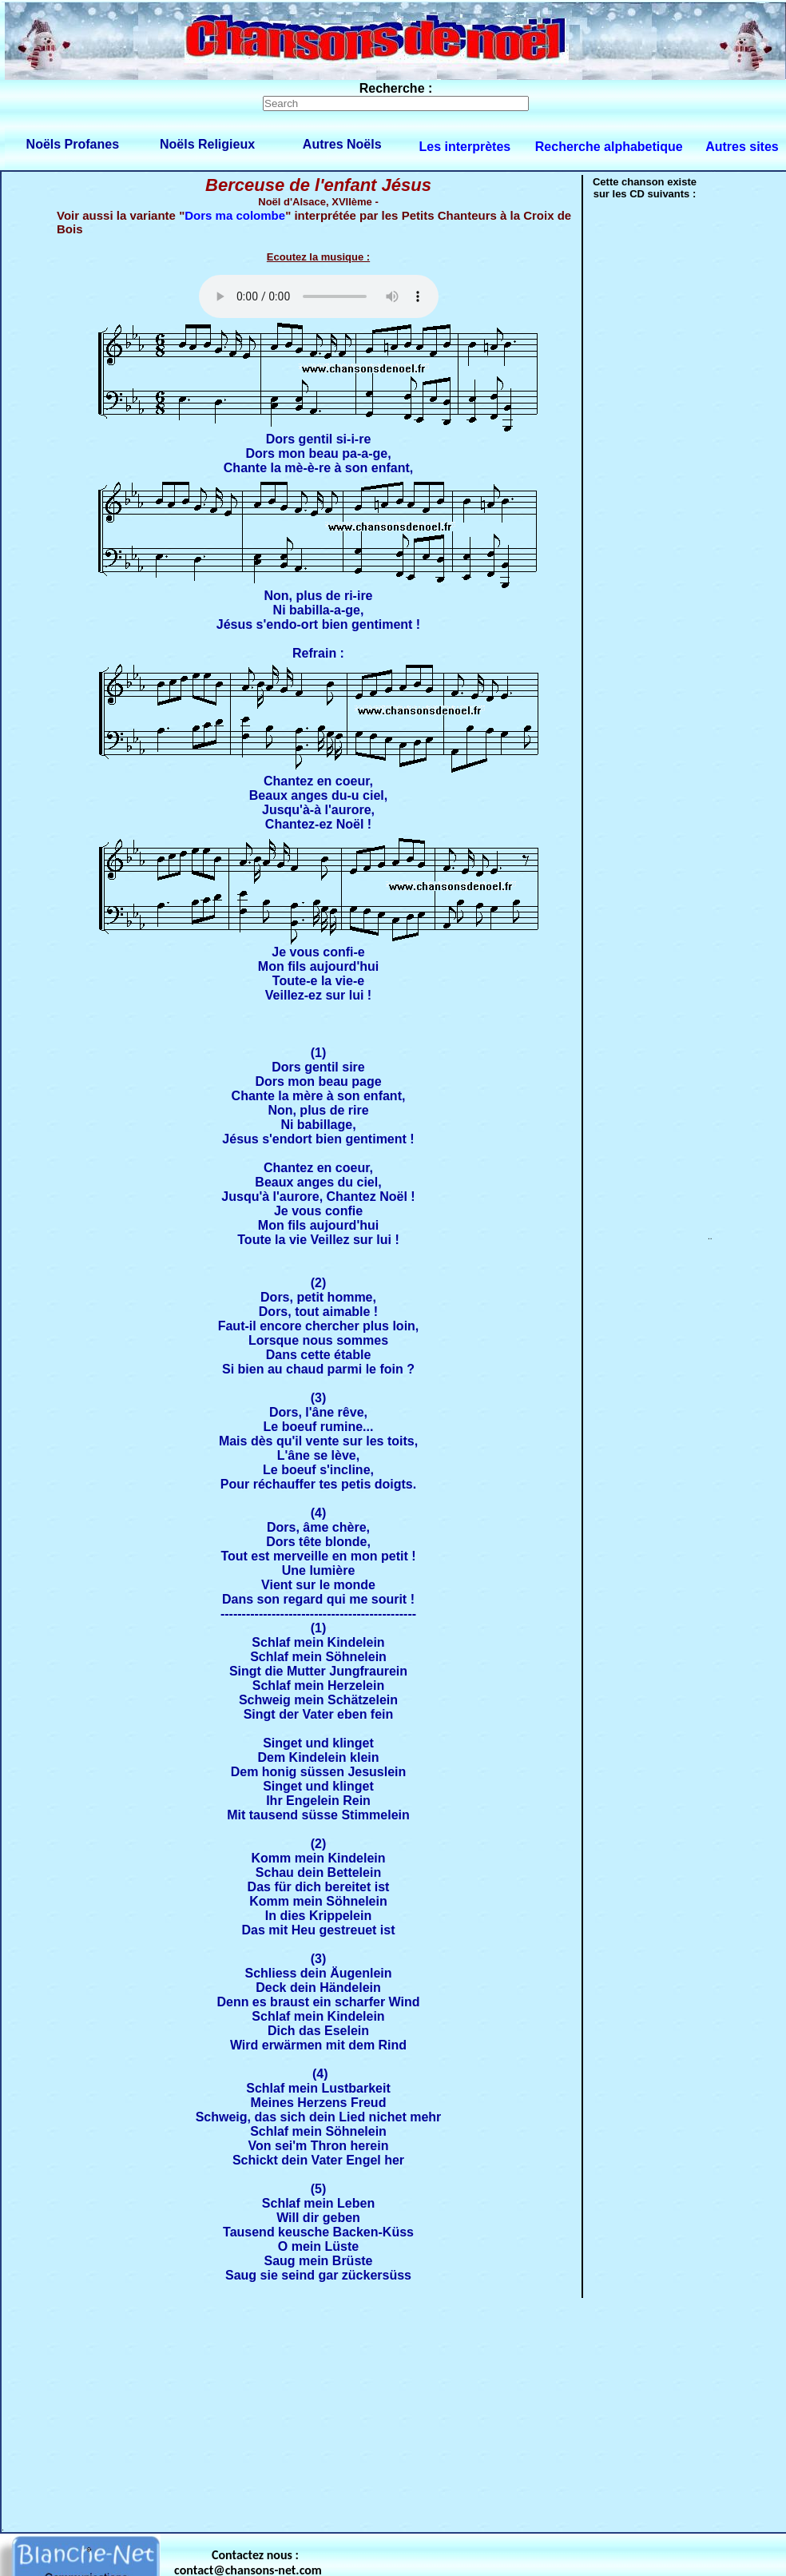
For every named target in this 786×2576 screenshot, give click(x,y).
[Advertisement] (343, 2411)
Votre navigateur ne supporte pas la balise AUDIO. (319, 296)
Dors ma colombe (235, 215)
